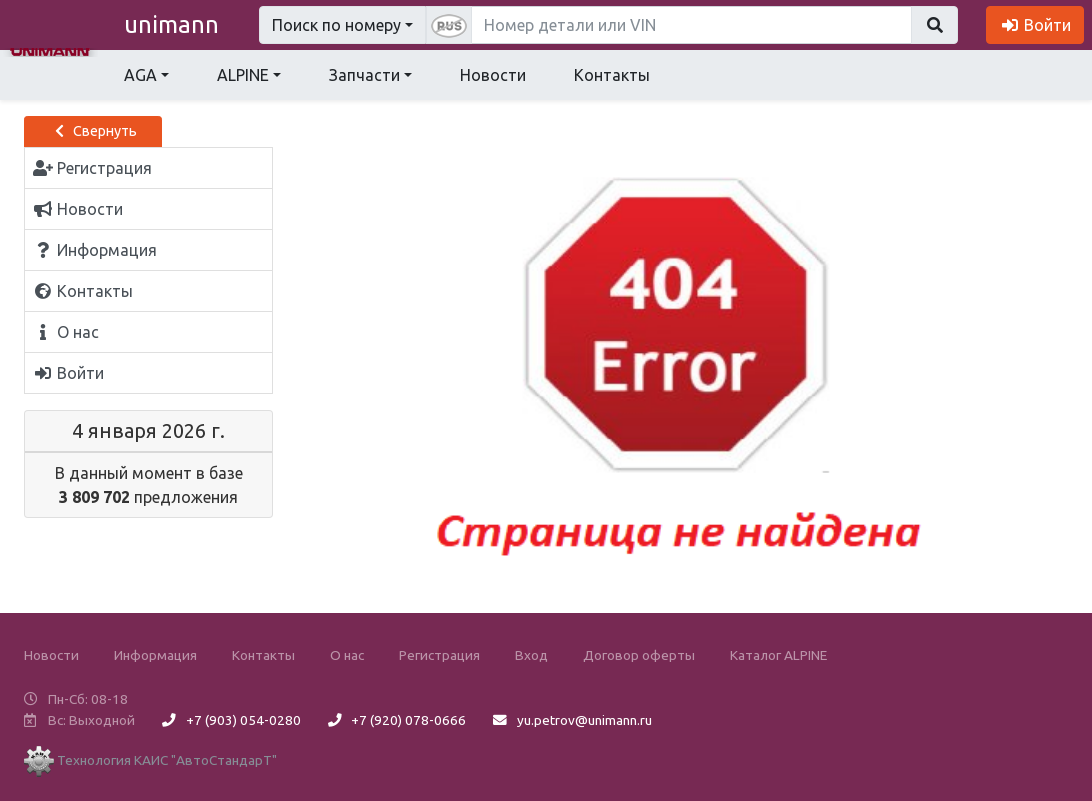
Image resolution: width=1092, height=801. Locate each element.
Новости (493, 75)
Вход (531, 655)
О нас (347, 655)
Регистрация (439, 655)
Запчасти (364, 75)
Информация (155, 655)
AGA (140, 75)
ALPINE (243, 75)
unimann (171, 24)
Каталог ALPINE (778, 655)
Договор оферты (639, 655)
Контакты (612, 75)
